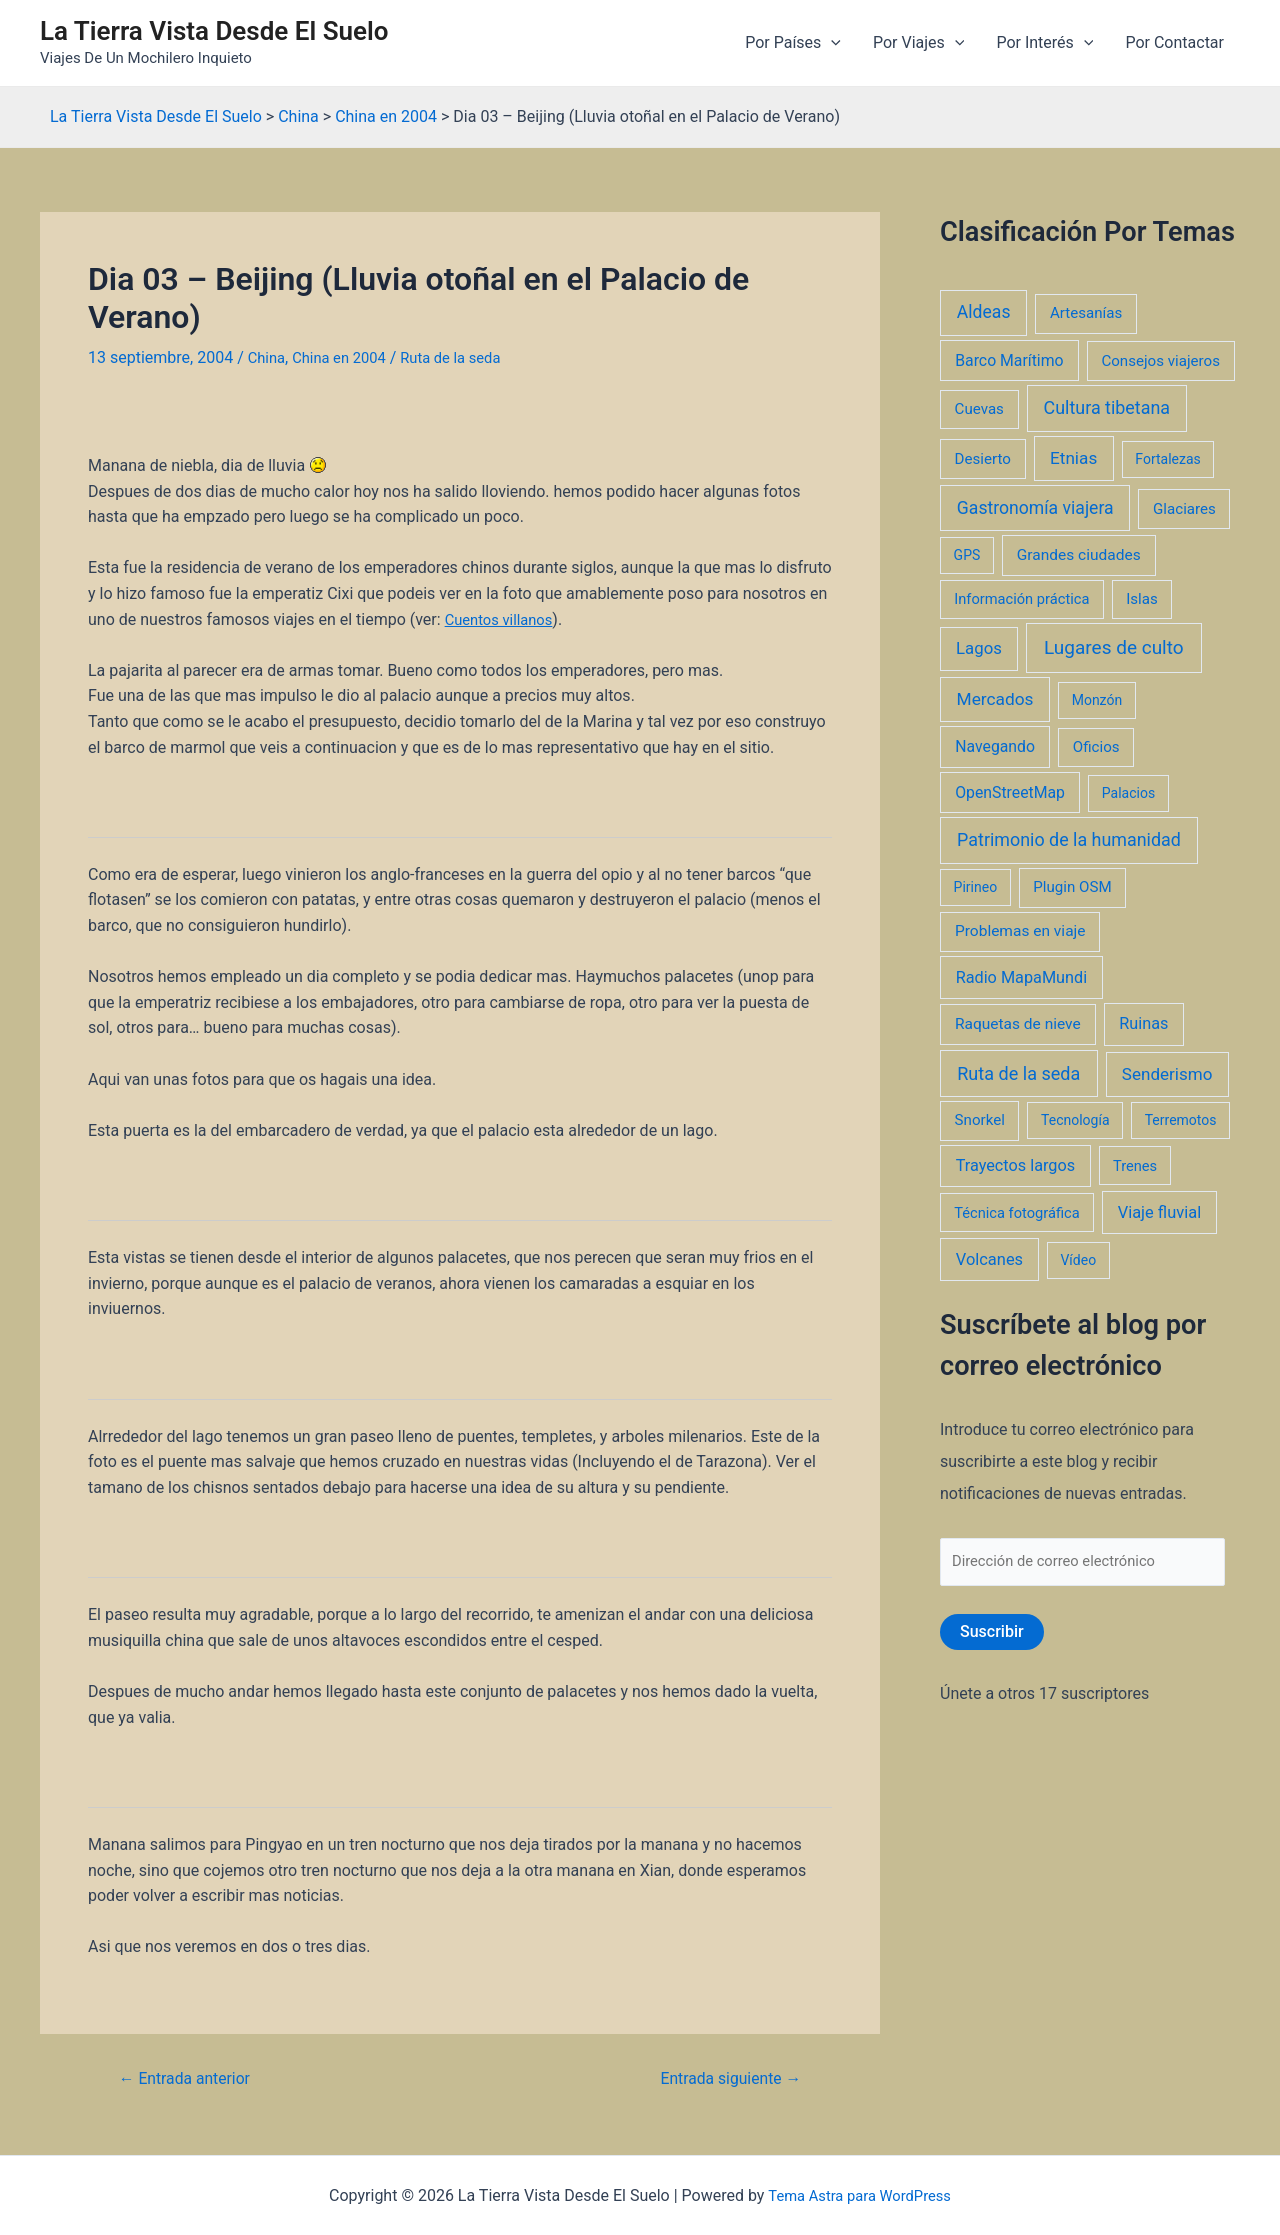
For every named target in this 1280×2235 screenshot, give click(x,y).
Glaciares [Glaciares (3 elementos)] (1184, 509)
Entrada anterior (192, 2078)
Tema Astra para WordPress (859, 2195)
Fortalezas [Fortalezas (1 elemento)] (1167, 459)
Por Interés (1044, 43)
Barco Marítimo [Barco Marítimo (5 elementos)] (1009, 360)
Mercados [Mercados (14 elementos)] (995, 699)
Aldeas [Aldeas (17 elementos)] (984, 312)
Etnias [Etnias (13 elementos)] (1073, 458)
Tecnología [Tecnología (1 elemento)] (1075, 1120)
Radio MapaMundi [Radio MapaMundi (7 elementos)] (1022, 977)
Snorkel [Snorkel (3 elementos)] (980, 1120)
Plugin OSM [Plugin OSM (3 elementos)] (1072, 887)
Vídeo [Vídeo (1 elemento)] (1078, 1260)
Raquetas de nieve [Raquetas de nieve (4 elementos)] (1018, 1024)
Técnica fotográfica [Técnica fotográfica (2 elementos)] (1017, 1213)
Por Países (793, 43)
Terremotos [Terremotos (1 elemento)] (1181, 1120)
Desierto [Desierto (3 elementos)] (983, 459)
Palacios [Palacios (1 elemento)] (1128, 793)
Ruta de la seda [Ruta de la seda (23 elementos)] (1018, 1073)
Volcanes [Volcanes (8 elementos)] (989, 1259)
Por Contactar (1174, 42)
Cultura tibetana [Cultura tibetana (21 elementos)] (1107, 407)
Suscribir (992, 1635)
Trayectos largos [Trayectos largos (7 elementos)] (1016, 1165)
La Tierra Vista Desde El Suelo (214, 31)
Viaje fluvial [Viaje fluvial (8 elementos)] (1159, 1212)
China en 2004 (346, 357)
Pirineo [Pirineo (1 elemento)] (976, 887)
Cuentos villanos (503, 618)
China (268, 357)
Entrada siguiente (722, 2078)
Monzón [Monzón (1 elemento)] (1097, 700)
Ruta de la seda (466, 357)
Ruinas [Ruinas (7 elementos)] (1143, 1023)
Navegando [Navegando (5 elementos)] (995, 746)
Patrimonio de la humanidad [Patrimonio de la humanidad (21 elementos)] (1069, 839)
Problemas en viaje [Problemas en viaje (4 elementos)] (1020, 931)
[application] (831, 43)
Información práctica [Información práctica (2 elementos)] (1021, 599)
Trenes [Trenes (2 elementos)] (1135, 1166)
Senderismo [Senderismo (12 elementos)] (1167, 1074)
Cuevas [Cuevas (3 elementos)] (979, 409)
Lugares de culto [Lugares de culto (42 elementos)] (1114, 647)
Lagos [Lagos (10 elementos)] (979, 648)
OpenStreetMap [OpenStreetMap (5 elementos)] (1010, 792)
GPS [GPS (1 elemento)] (967, 555)
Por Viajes (918, 43)
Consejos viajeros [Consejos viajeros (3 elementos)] (1160, 361)
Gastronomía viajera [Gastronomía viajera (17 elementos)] (1035, 508)
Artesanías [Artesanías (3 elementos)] (1086, 313)
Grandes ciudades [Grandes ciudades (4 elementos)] (1079, 555)
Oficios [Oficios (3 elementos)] (1096, 747)
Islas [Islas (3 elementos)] (1142, 599)
